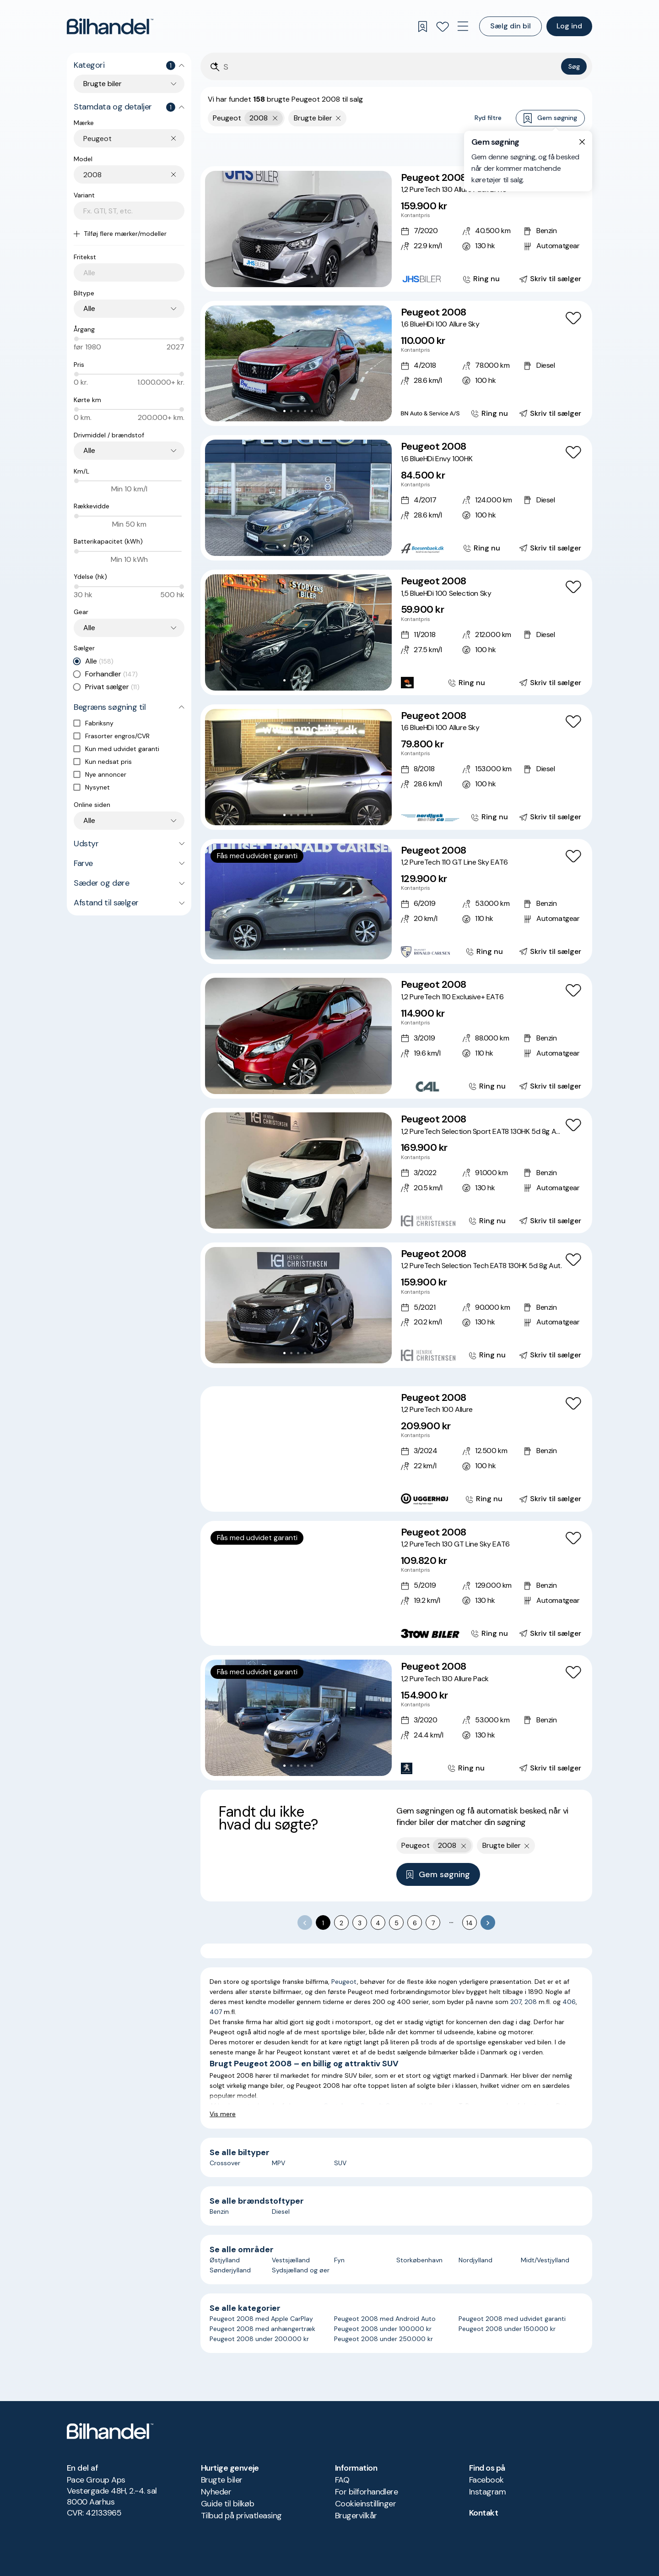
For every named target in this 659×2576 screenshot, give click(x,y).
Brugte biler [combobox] (102, 83)
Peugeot (344, 1981)
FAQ (342, 2480)
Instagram (487, 2492)
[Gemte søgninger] (422, 26)
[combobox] (133, 138)
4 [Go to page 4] (378, 1923)
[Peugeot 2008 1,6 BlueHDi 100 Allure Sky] (396, 363)
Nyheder (216, 2492)
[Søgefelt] (390, 67)
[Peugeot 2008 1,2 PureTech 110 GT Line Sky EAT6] (396, 901)
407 (216, 2012)
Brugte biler (222, 2480)
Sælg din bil (510, 26)
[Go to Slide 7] (319, 1497)
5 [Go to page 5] (396, 1923)
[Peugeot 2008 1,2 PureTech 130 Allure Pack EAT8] (396, 229)
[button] (298, 229)
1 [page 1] (323, 1923)
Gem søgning (550, 118)
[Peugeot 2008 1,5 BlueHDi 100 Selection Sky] (396, 632)
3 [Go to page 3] (360, 1923)
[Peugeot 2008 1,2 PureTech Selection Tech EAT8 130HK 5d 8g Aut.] (396, 1305)
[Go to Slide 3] (298, 277)
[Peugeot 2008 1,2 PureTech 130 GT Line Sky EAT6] (396, 1583)
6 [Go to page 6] (415, 1923)
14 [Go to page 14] (469, 1923)
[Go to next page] (488, 1922)
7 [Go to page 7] (433, 1923)
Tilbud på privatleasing (241, 2516)
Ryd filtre (488, 118)
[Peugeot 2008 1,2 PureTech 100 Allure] (396, 1449)
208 (530, 2002)
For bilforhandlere (366, 2492)
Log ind (569, 26)
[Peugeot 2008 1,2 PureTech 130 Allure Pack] (396, 1718)
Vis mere (223, 2114)
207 (515, 2002)
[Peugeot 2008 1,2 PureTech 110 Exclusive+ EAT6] (396, 1036)
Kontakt (483, 2513)
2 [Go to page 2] (341, 1923)
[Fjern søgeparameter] (338, 118)
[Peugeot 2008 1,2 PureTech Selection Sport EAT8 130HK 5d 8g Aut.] (396, 1170)
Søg (574, 66)
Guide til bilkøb (227, 2504)
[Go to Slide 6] (312, 1497)
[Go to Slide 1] (284, 277)
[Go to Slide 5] (312, 277)
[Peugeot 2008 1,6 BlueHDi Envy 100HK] (396, 498)
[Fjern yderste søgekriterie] (275, 118)
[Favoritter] (442, 26)
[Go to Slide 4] (305, 277)
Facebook (486, 2480)
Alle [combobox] (89, 308)
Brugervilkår (356, 2516)
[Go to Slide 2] (291, 277)
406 (569, 2002)
